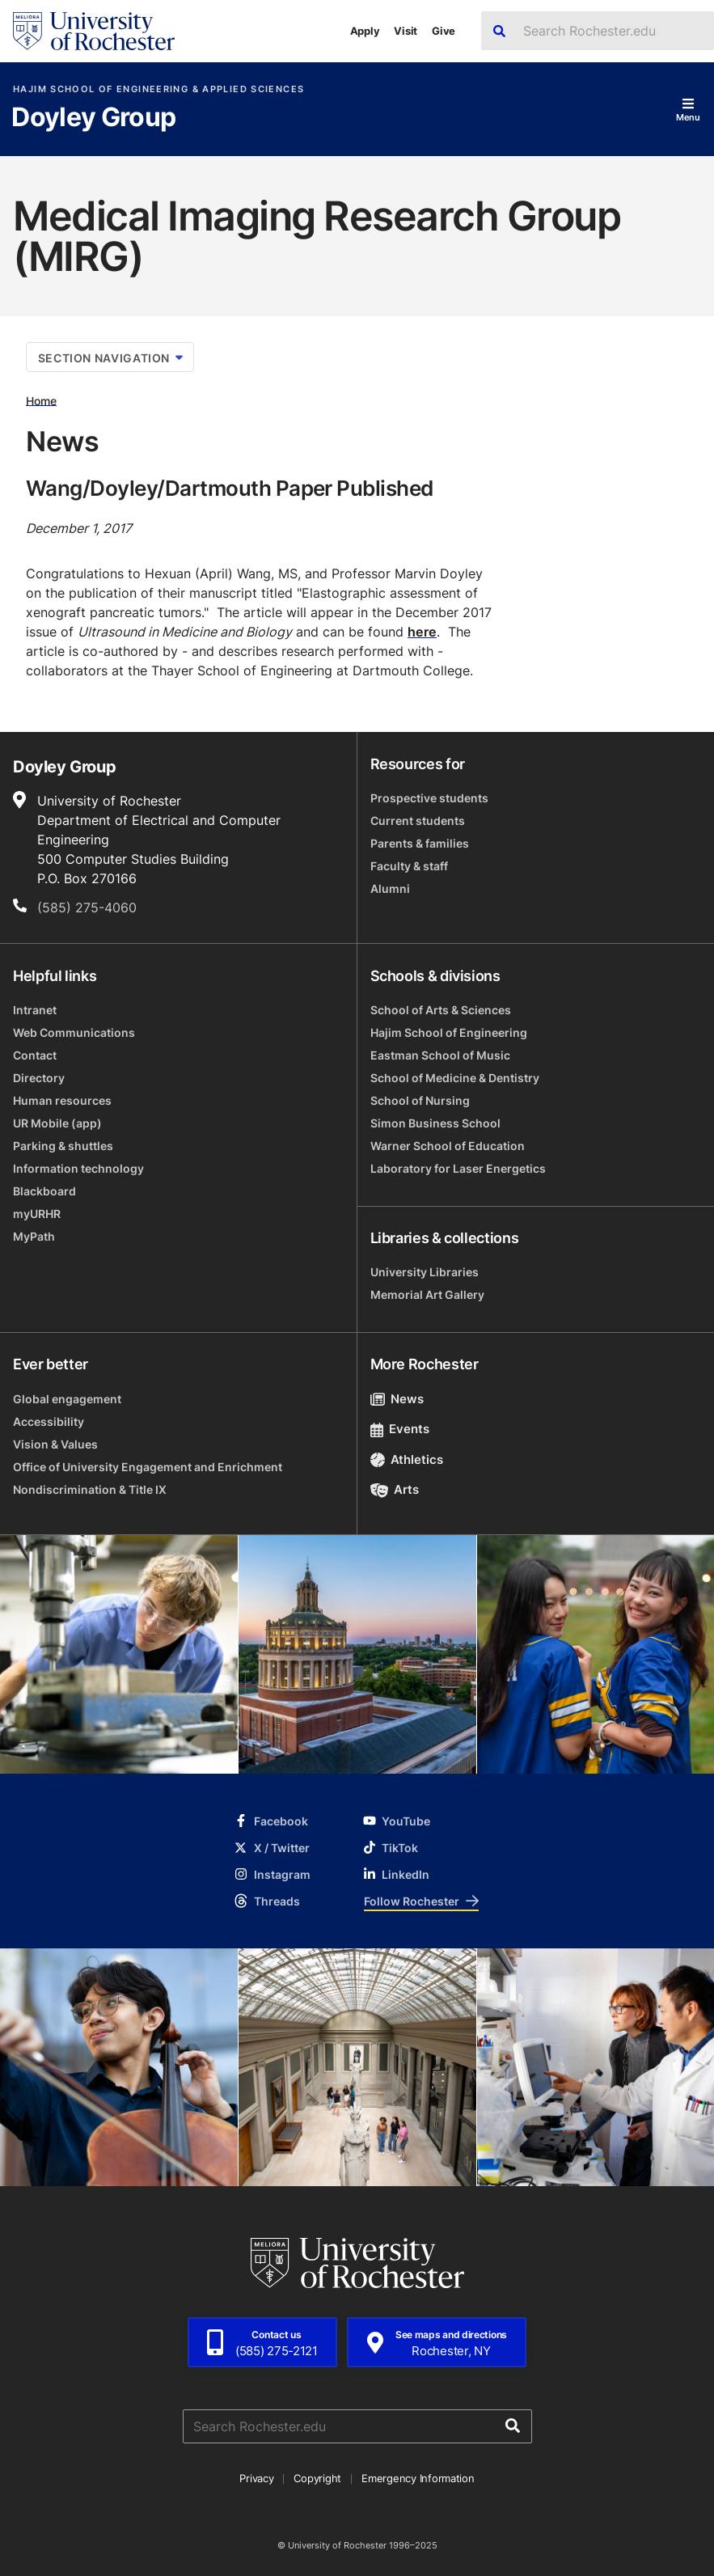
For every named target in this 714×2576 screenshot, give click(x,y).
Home (41, 400)
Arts (395, 1489)
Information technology (78, 1168)
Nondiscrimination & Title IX (90, 1489)
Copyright (317, 2478)
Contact (35, 1055)
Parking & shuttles (63, 1145)
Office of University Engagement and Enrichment (147, 1466)
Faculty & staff (409, 865)
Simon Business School (435, 1123)
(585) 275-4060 (87, 907)
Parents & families (419, 843)
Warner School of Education (447, 1145)
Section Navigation (110, 358)
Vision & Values (55, 1444)
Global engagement (67, 1398)
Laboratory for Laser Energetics (458, 1168)
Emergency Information (418, 2478)
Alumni (390, 888)
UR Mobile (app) (57, 1123)
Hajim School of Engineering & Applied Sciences (158, 89)
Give (443, 30)
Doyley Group (93, 118)
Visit (405, 30)
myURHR (37, 1213)
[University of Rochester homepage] (94, 31)
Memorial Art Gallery (427, 1294)
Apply (365, 30)
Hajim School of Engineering (448, 1032)
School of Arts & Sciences (440, 1009)
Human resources (62, 1100)
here (422, 632)
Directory (39, 1077)
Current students (417, 820)
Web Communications (74, 1032)
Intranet (35, 1009)
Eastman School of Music (440, 1055)
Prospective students (429, 798)
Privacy (256, 2478)
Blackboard (44, 1191)
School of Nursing (420, 1100)
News (397, 1398)
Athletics (407, 1459)
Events (400, 1428)
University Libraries (424, 1272)
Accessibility (48, 1421)
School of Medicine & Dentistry (454, 1077)
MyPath (34, 1236)
